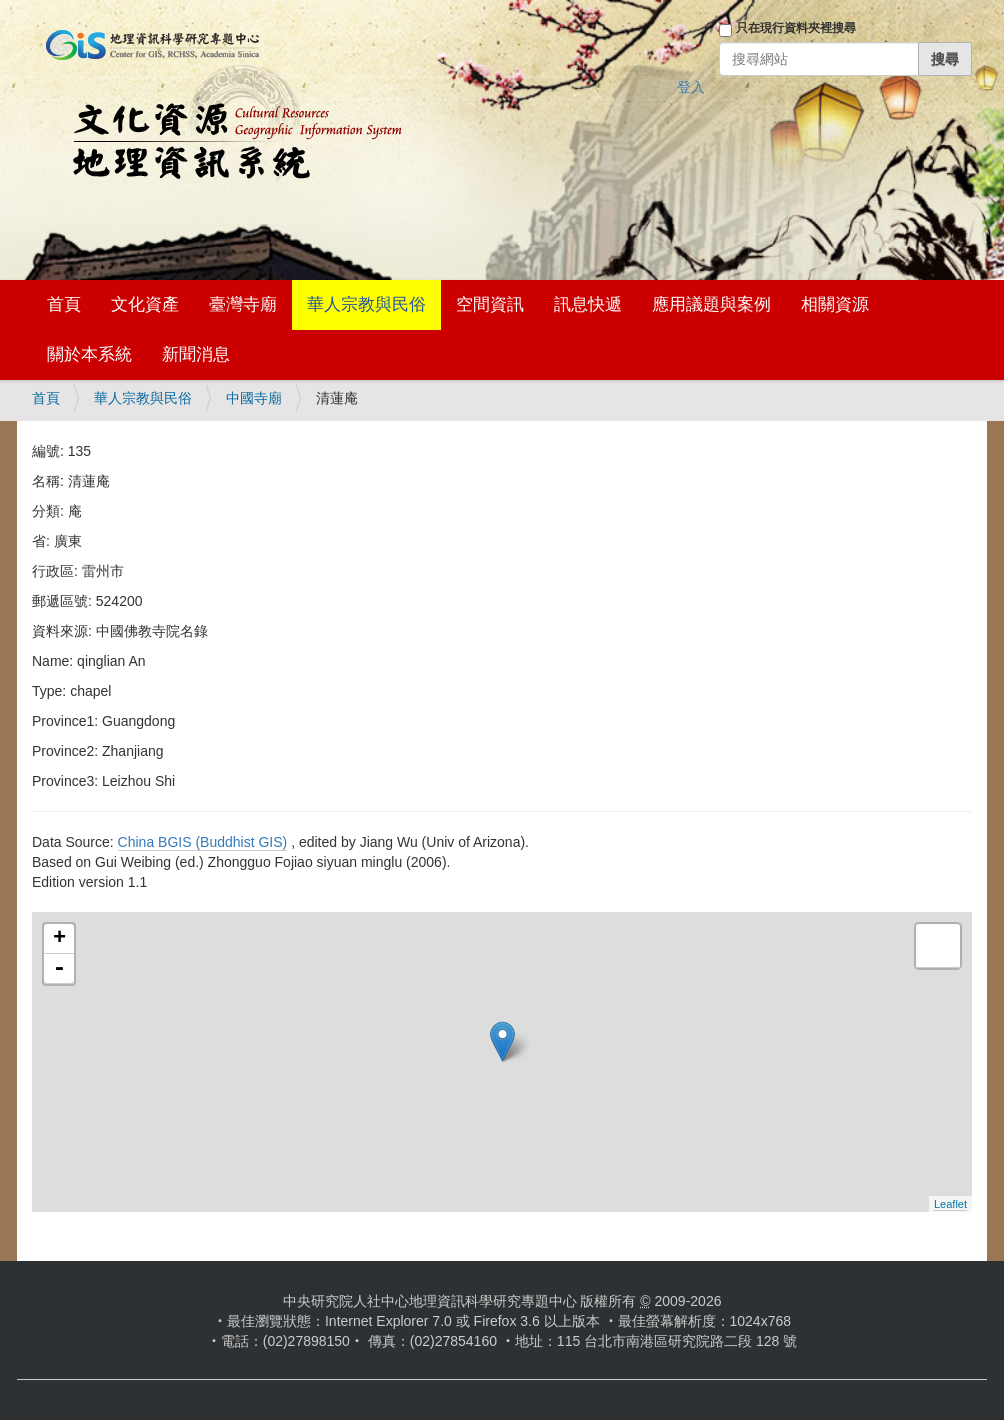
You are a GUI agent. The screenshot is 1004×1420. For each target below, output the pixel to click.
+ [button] (59, 939)
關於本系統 (89, 354)
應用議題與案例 (711, 304)
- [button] (59, 969)
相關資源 (835, 304)
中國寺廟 (254, 398)
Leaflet (950, 1204)
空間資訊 (490, 304)
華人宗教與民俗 (366, 304)
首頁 (64, 304)
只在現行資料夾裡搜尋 (796, 28)
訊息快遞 (588, 304)
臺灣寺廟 (243, 304)
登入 (691, 87)
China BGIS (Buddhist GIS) (203, 842)
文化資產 (145, 304)
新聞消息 (196, 354)
